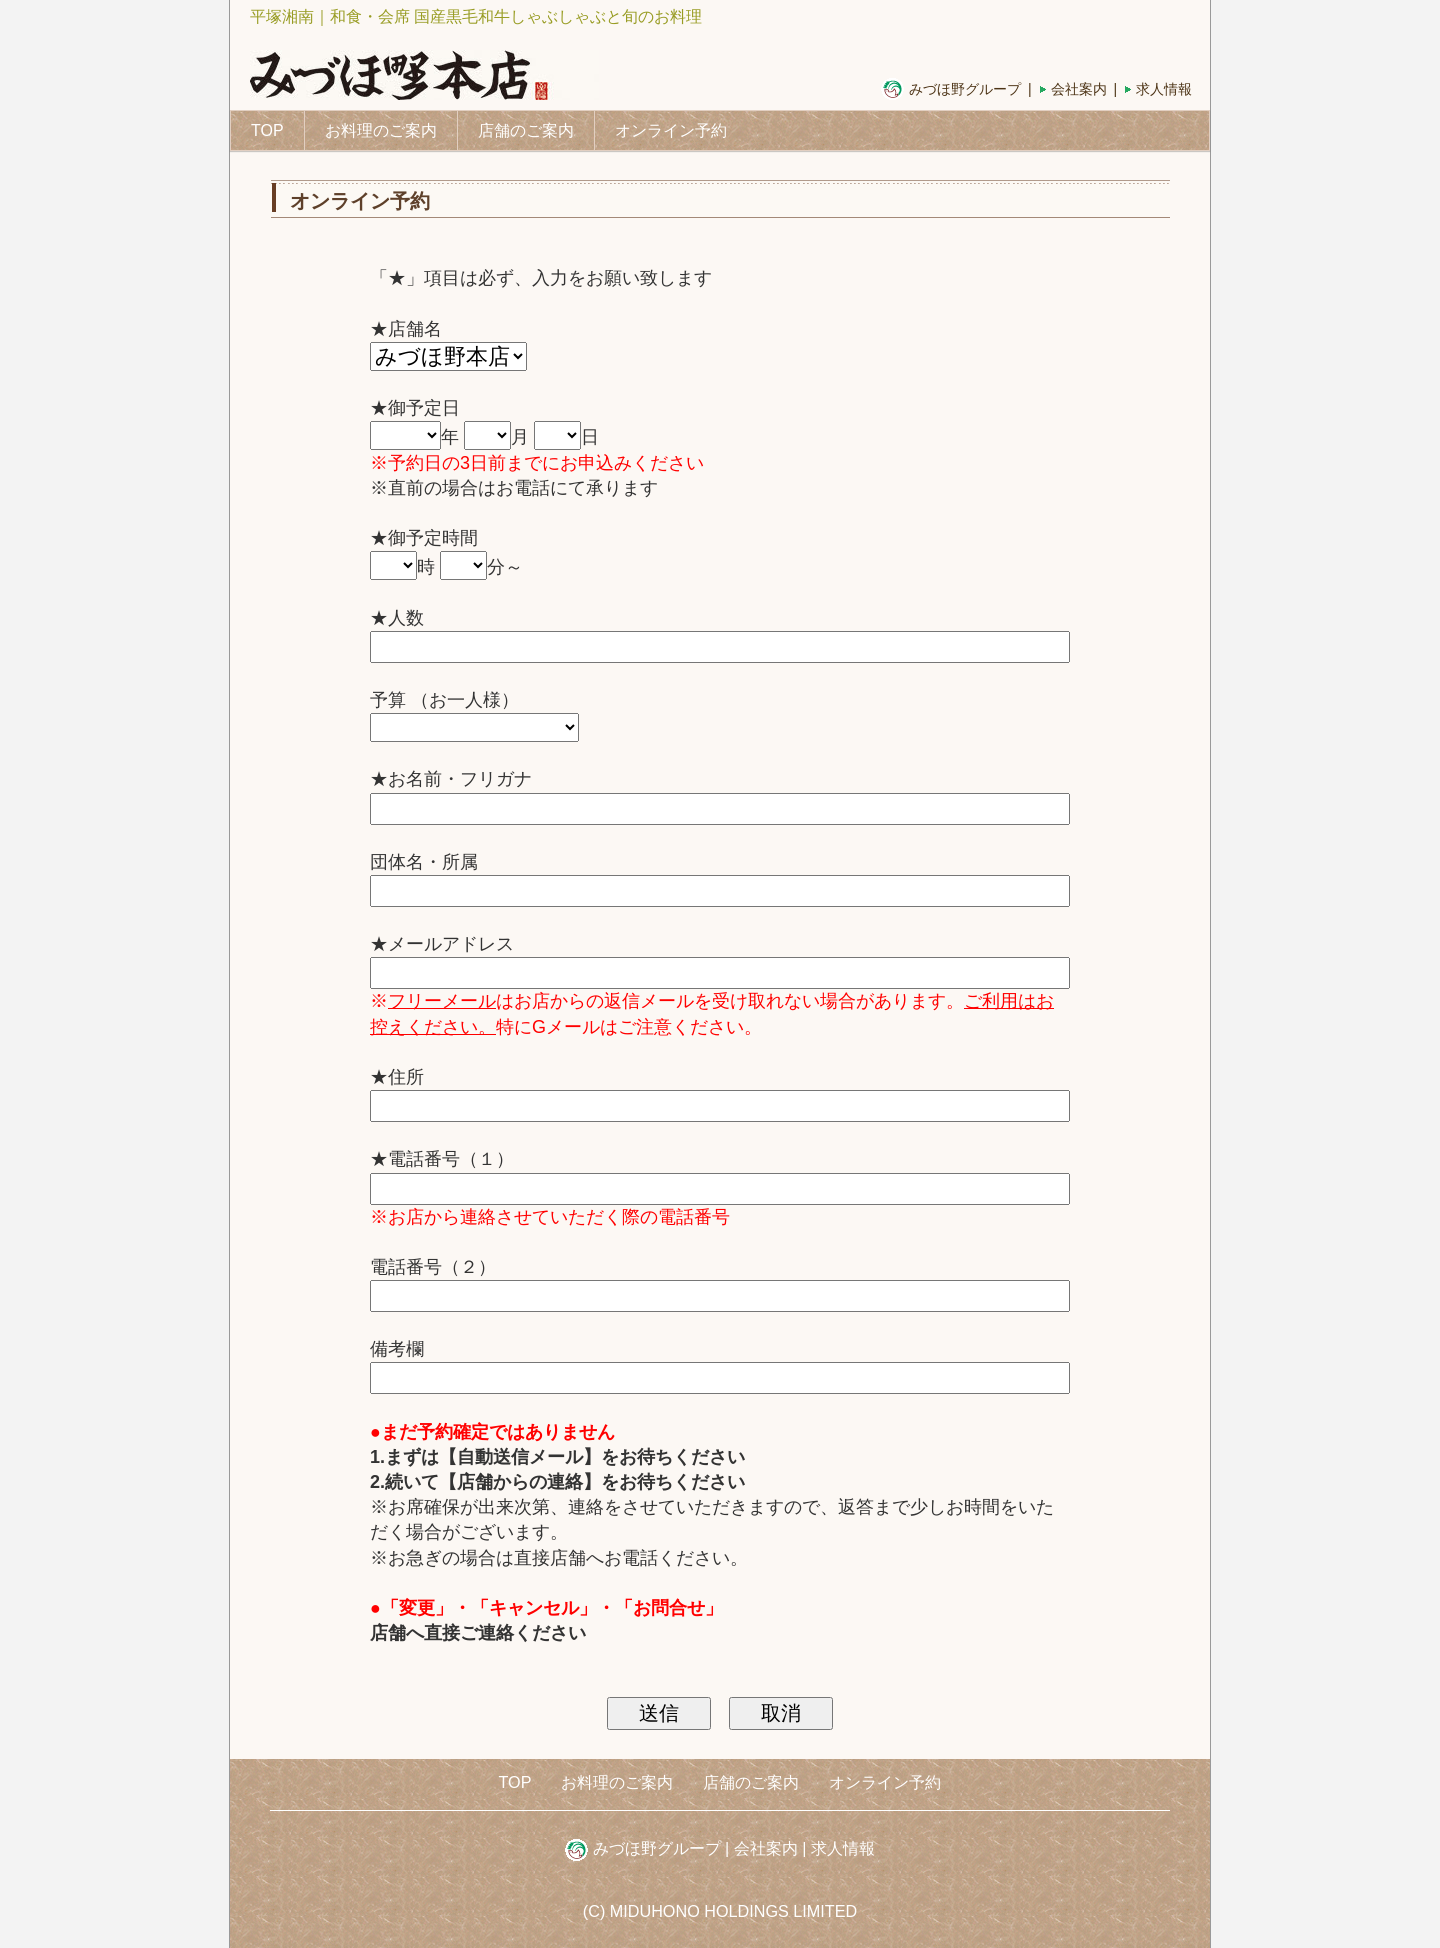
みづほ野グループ (965, 89)
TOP (267, 130)
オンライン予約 (671, 130)
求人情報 (1164, 89)
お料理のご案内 (381, 130)
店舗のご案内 (526, 130)
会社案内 (1079, 89)
